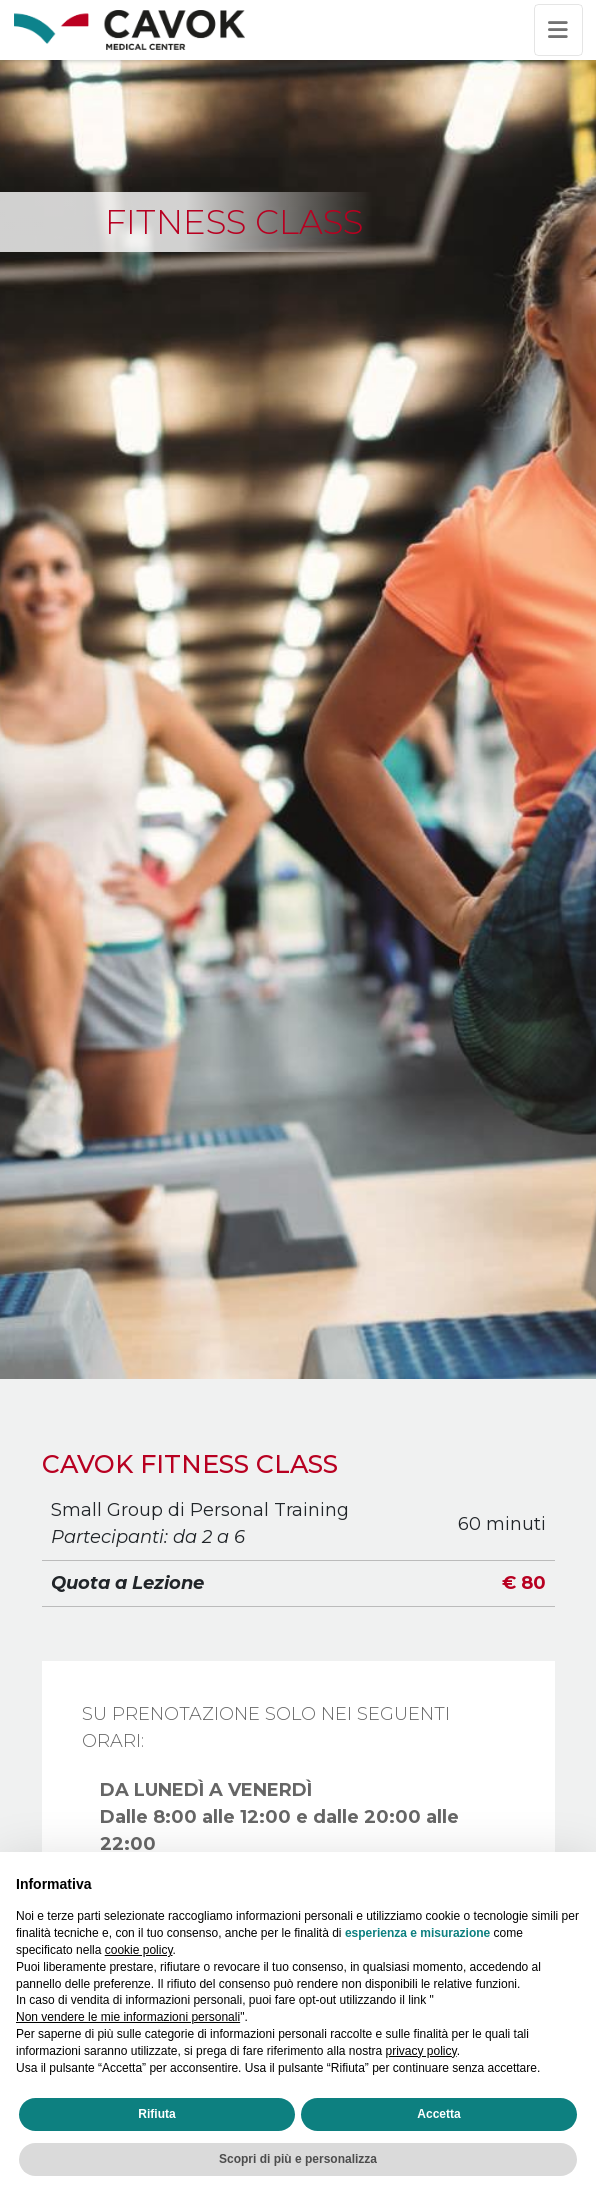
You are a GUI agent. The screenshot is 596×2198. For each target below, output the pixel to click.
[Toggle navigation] (558, 29)
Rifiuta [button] (156, 2114)
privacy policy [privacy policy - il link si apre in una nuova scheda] (421, 2051)
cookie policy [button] (139, 1950)
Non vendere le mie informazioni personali (128, 2017)
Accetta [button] (438, 2114)
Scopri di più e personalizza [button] (298, 2159)
